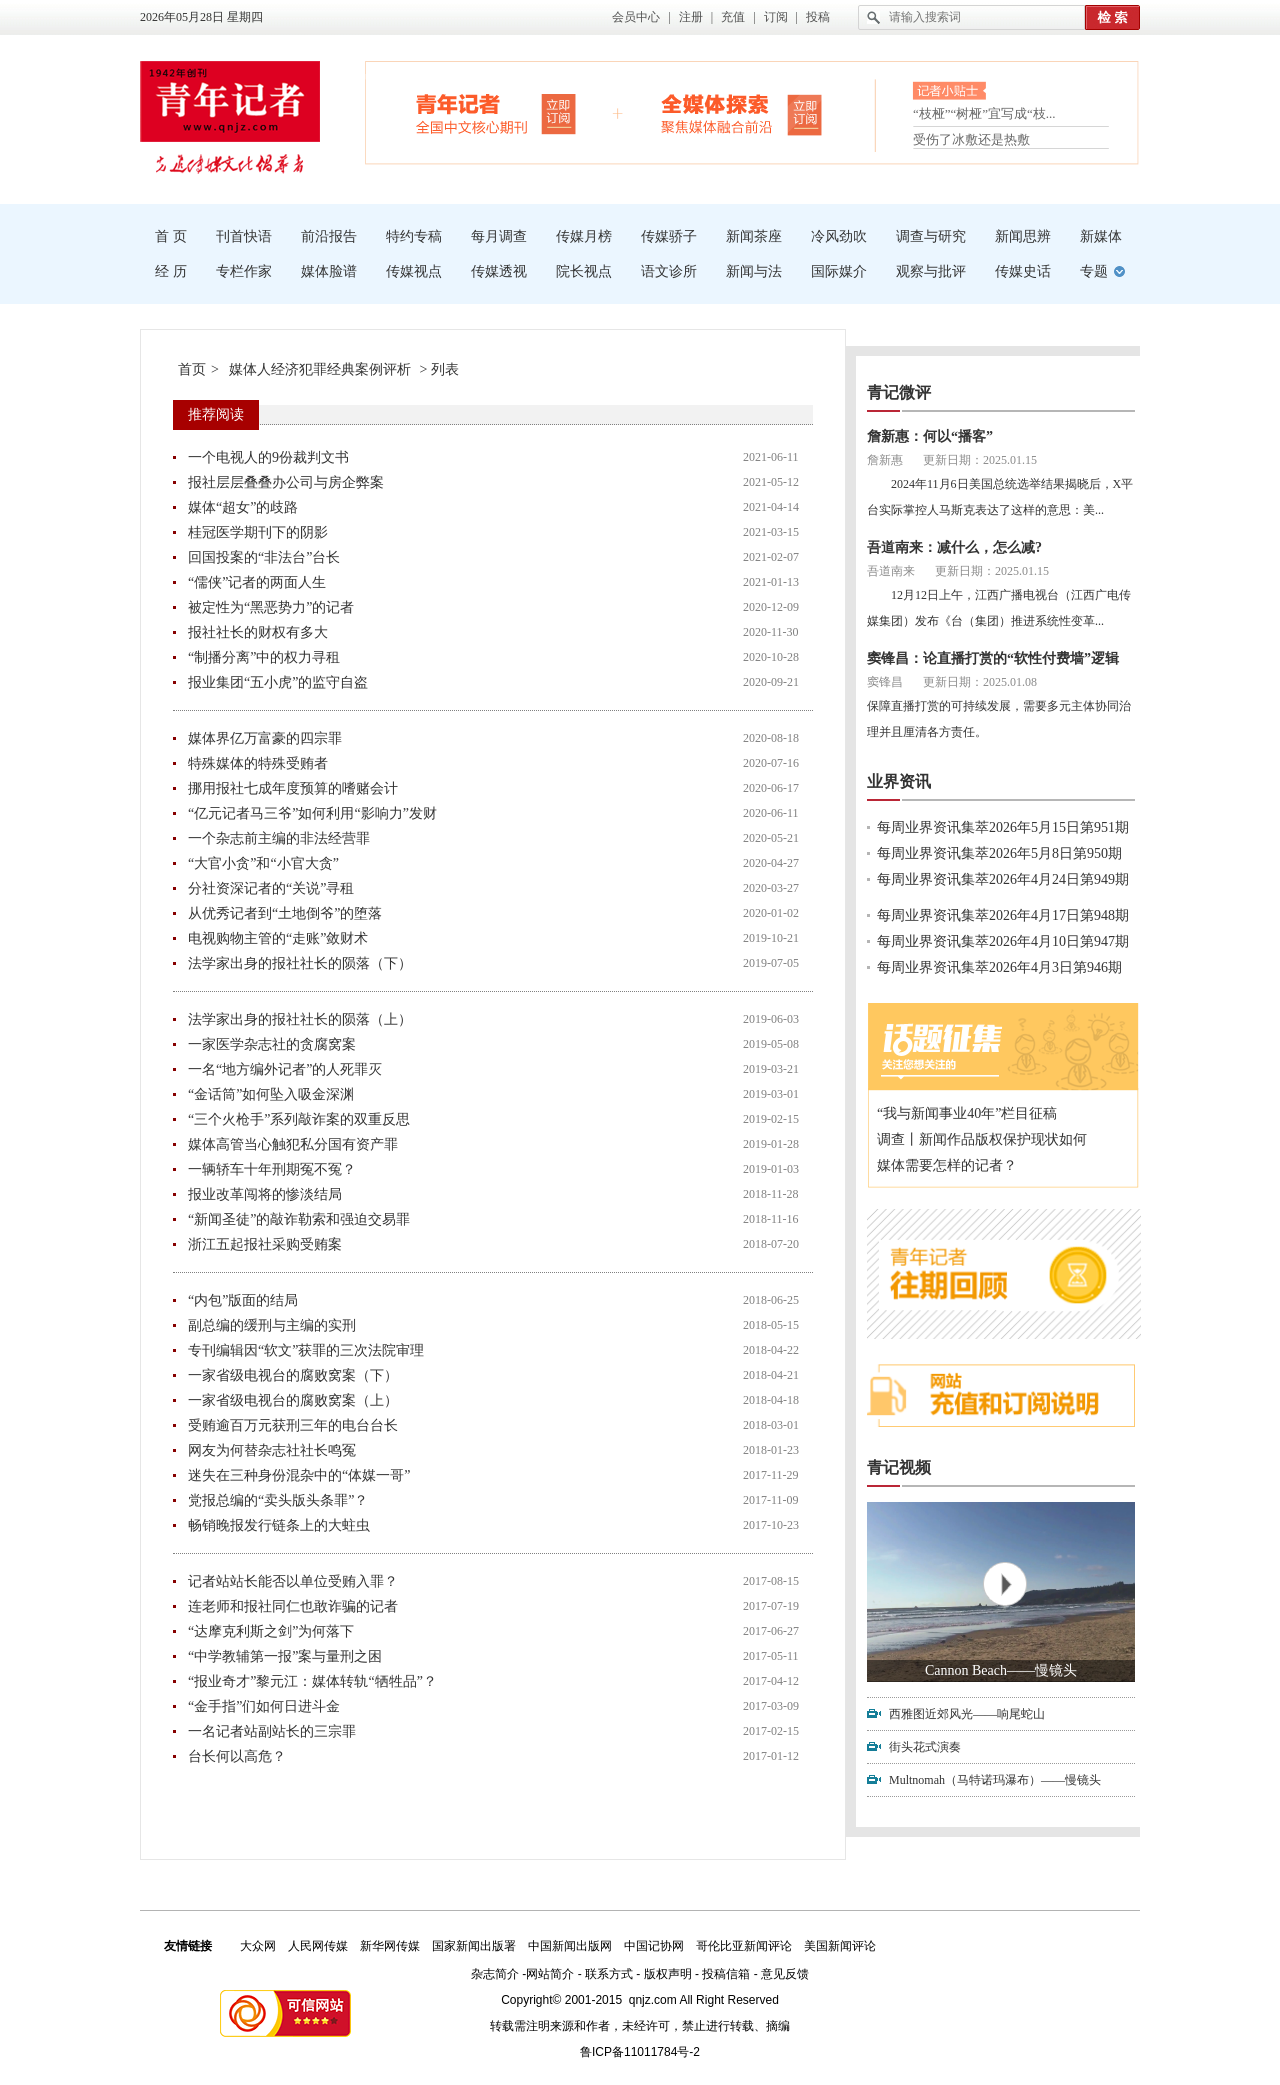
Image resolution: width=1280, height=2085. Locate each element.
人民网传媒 (318, 1946)
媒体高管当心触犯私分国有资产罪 (293, 1144)
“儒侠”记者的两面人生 (257, 582)
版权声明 (668, 1974)
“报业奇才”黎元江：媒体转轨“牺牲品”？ (312, 1681)
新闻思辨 (1023, 236)
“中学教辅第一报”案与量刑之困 (285, 1656)
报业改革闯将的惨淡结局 (265, 1194)
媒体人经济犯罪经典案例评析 (320, 369)
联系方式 (609, 1974)
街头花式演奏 (925, 1747)
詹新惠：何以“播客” (930, 436)
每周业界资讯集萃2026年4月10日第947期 (1003, 941)
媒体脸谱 (329, 271)
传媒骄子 (669, 236)
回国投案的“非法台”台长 (264, 557)
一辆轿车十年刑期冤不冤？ (272, 1169)
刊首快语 (244, 236)
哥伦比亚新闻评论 (744, 1946)
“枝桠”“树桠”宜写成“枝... (984, 117)
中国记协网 (654, 1946)
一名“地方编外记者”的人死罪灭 (285, 1069)
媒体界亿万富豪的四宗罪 (265, 738)
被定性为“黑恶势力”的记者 (271, 607)
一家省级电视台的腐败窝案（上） (293, 1400)
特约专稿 (414, 236)
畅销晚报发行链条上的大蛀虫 (279, 1525)
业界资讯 (899, 781)
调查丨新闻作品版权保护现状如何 (982, 1139)
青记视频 (899, 1467)
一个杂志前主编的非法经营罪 (279, 838)
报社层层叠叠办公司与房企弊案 (286, 482)
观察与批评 (931, 271)
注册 (691, 17)
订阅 (776, 17)
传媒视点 (414, 271)
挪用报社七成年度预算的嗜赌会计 (293, 788)
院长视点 (584, 271)
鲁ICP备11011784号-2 (640, 2052)
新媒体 (1101, 236)
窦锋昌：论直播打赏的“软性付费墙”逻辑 (993, 658)
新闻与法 (754, 271)
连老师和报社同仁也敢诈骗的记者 (293, 1606)
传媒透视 (499, 271)
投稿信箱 (726, 1974)
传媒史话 (1023, 271)
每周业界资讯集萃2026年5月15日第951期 (1003, 827)
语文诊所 (669, 271)
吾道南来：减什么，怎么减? (954, 547)
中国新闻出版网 (570, 1946)
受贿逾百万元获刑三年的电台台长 (293, 1425)
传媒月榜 (584, 236)
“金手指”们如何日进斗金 (264, 1706)
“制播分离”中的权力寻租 (264, 657)
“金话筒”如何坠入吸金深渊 (271, 1094)
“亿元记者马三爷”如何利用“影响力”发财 (312, 813)
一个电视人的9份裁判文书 (268, 457)
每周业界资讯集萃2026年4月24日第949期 (1003, 879)
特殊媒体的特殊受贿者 (258, 763)
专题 (1094, 271)
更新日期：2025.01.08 (980, 682)
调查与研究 (931, 236)
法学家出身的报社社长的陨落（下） (300, 963)
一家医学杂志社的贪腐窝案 (272, 1044)
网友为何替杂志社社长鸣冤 (272, 1450)
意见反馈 (785, 1974)
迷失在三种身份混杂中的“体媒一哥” (299, 1475)
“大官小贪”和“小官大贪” (263, 863)
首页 (192, 369)
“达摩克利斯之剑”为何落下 (271, 1631)
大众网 (258, 1946)
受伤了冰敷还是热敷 (971, 139)
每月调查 (499, 236)
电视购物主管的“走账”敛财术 (278, 938)
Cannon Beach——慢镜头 (1001, 1670)
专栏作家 (244, 271)
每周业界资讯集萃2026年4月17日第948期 (1003, 915)
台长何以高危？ (237, 1756)
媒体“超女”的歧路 (243, 507)
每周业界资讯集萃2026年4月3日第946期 (999, 967)
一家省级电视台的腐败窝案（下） (293, 1375)
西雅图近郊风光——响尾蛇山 (967, 1714)
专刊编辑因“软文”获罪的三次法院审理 (306, 1350)
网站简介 (550, 1974)
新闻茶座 (754, 236)
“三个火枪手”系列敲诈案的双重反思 (299, 1119)
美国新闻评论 (840, 1946)
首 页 (171, 236)
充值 (733, 17)
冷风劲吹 (839, 236)
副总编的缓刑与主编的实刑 (272, 1325)
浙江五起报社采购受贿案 (265, 1244)
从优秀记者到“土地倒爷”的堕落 (285, 913)
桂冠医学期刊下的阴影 (258, 532)
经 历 (171, 271)
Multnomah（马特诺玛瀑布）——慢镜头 (995, 1780)
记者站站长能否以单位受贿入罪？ (293, 1581)
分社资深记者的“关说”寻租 (271, 888)
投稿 (818, 17)
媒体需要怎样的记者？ (947, 1165)
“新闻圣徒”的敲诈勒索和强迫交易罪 (299, 1219)
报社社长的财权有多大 (258, 632)
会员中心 (636, 17)
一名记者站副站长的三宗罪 (272, 1731)
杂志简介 (495, 1974)
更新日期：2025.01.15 (980, 460)
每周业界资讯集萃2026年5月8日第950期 (999, 853)
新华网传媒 (390, 1946)
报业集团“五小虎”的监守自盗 (278, 682)
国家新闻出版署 (474, 1946)
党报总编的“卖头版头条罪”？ (278, 1500)
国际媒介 (839, 271)
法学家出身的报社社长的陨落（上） (300, 1019)
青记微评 (899, 392)
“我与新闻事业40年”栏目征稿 (967, 1113)
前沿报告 (329, 236)
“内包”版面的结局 (243, 1300)
